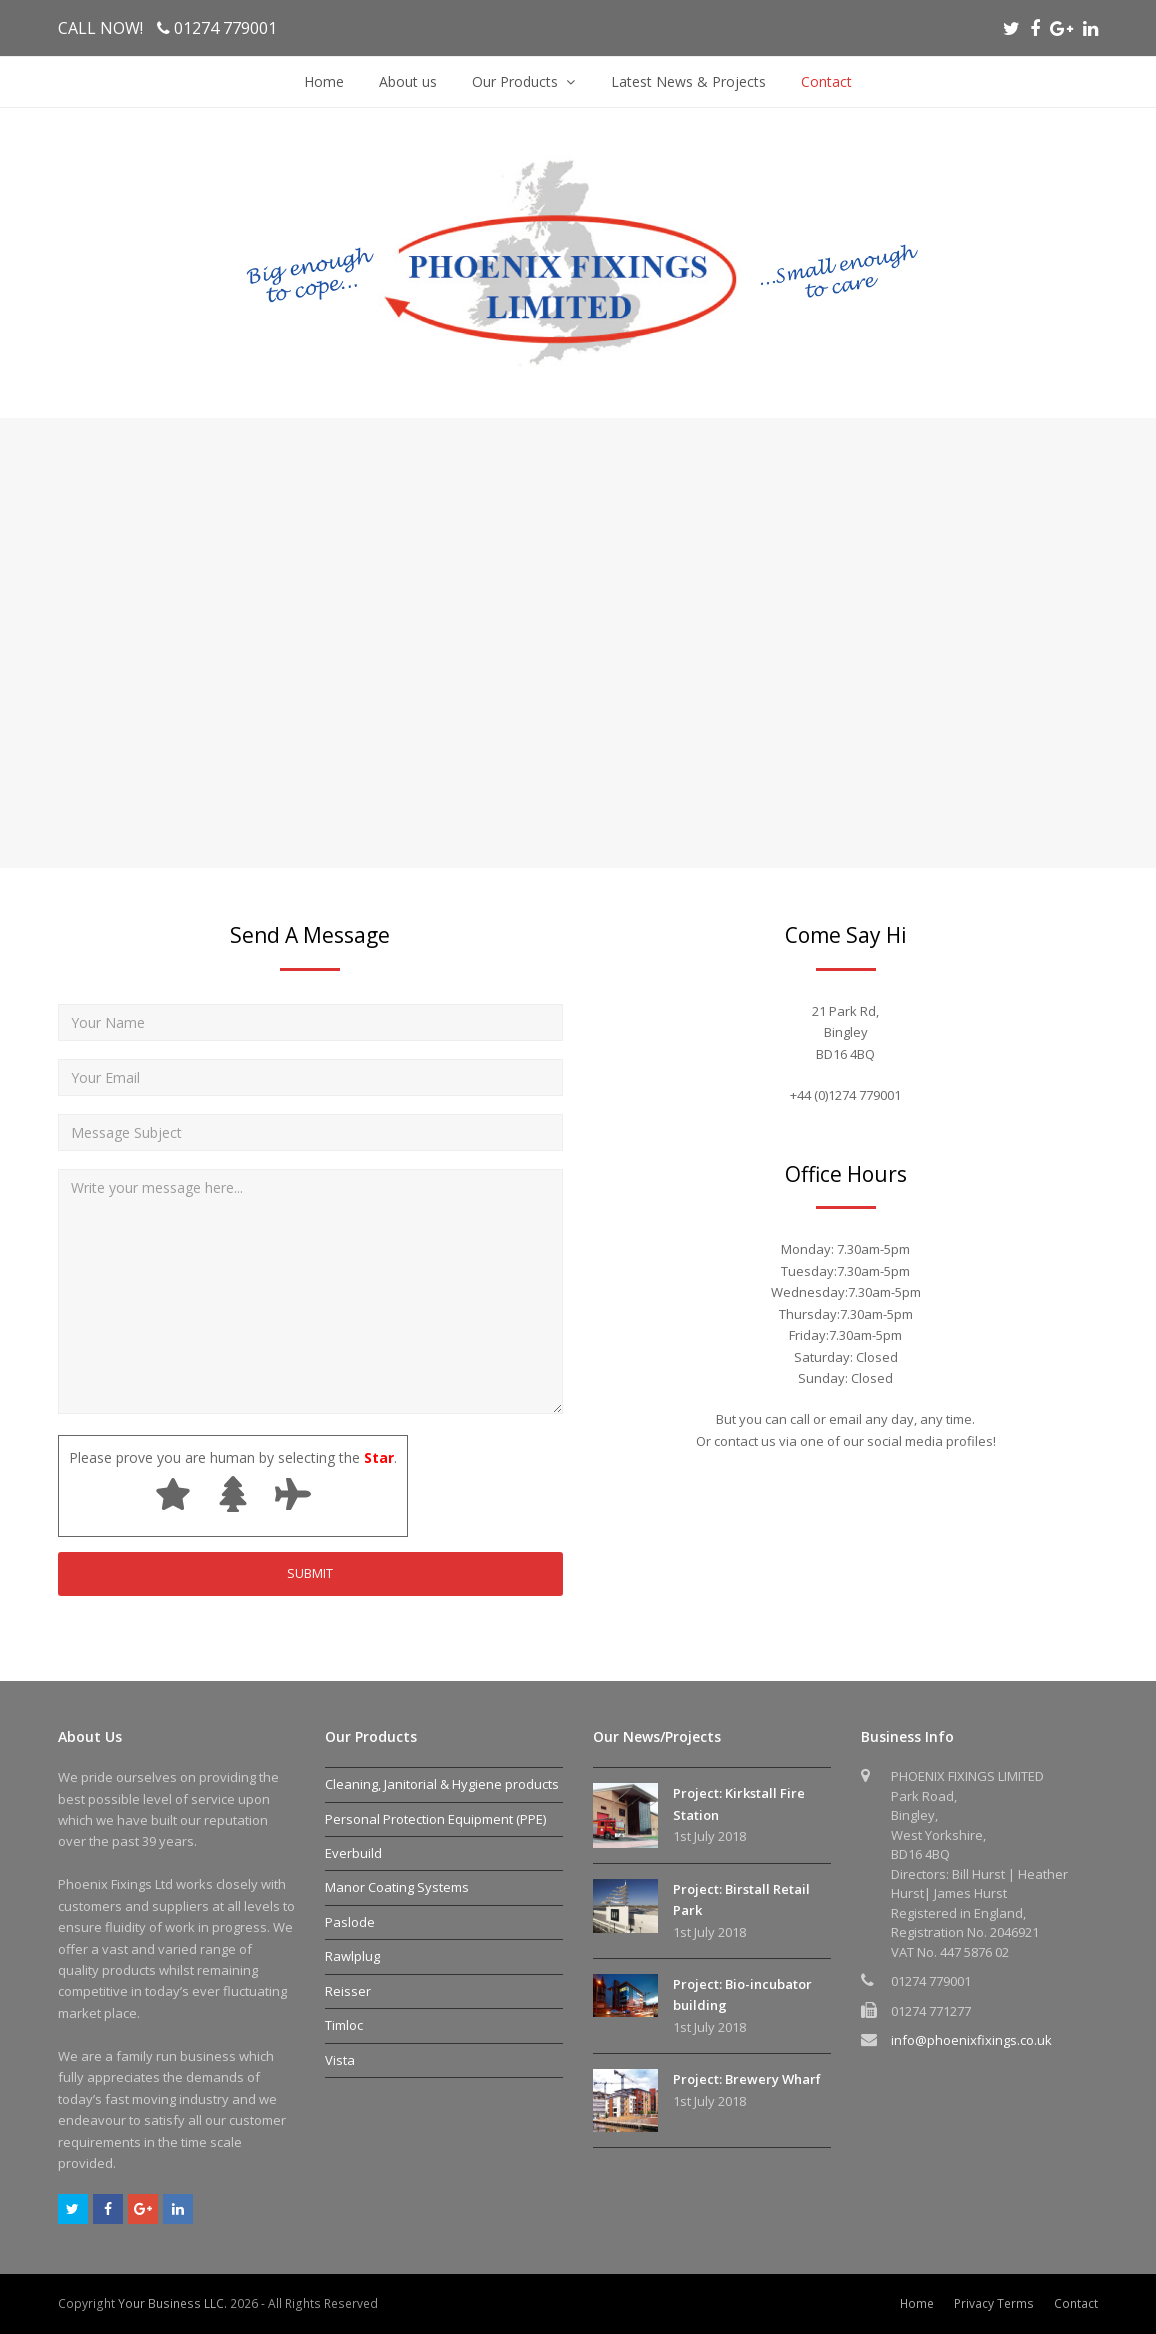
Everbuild (353, 1853)
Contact (1076, 2303)
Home (917, 2303)
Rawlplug (352, 1956)
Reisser (348, 1991)
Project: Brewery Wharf (747, 2079)
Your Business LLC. (172, 2303)
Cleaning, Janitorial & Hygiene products (442, 1784)
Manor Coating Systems (397, 1887)
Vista (340, 2060)
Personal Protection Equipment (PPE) (435, 1819)
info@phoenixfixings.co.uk (971, 2040)
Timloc (344, 2025)
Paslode (350, 1922)
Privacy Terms (994, 2303)
